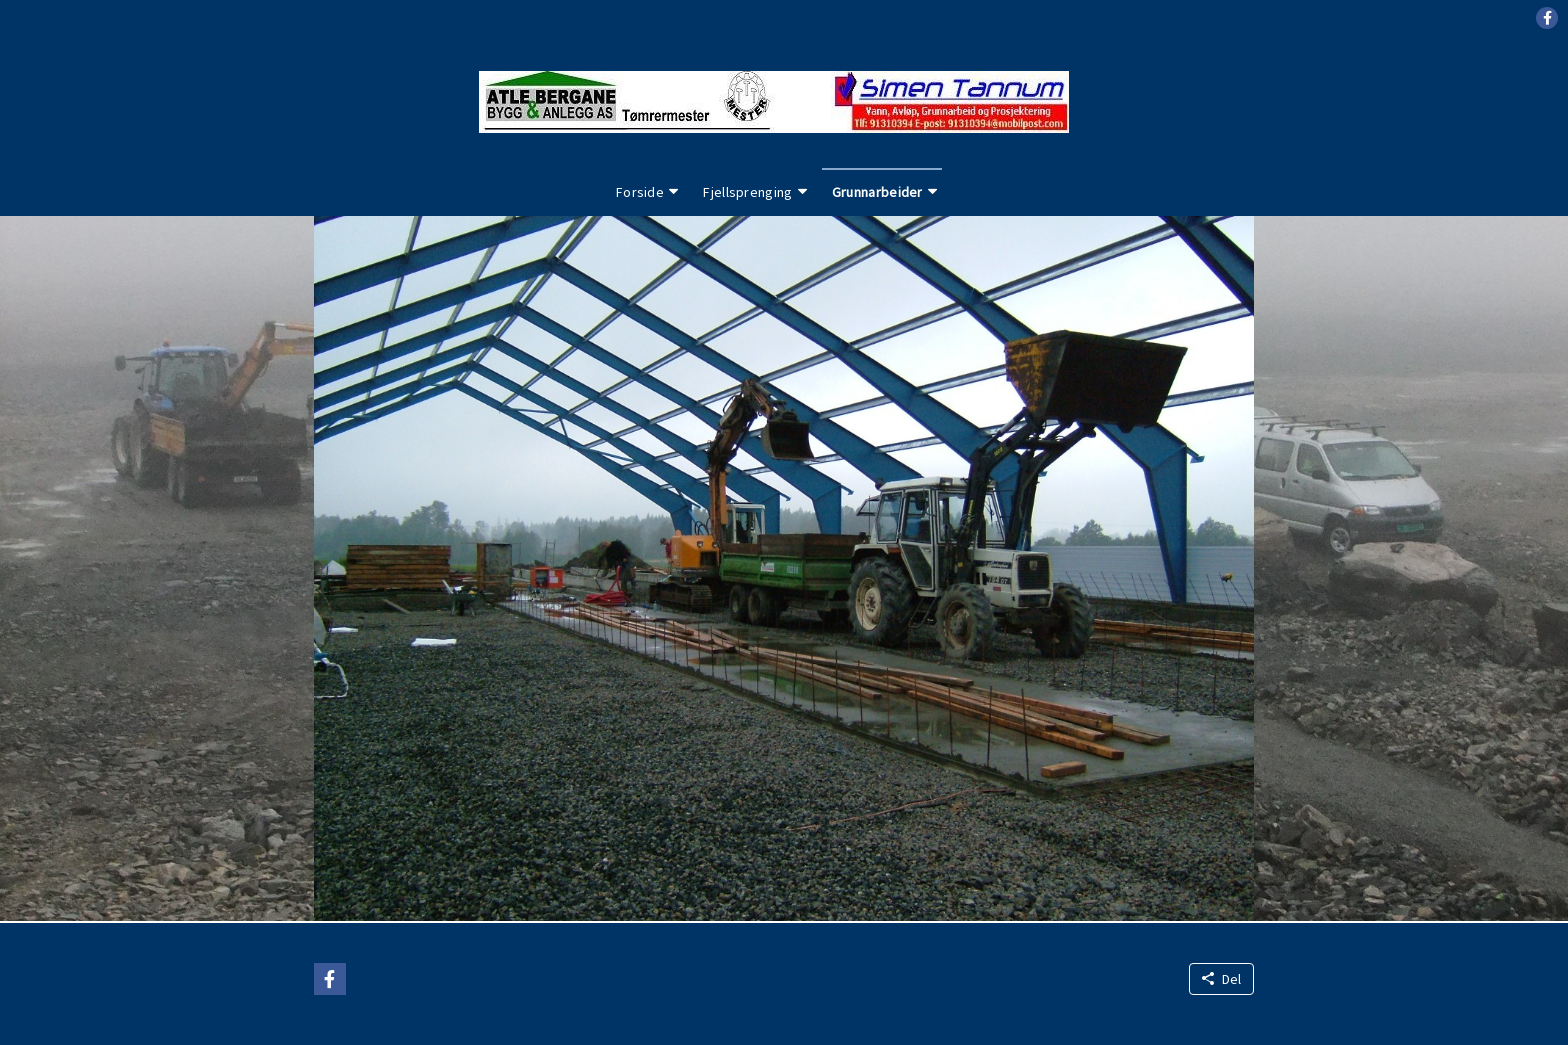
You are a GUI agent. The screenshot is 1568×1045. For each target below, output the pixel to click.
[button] (1547, 18)
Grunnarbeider (877, 192)
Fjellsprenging (747, 192)
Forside (640, 192)
